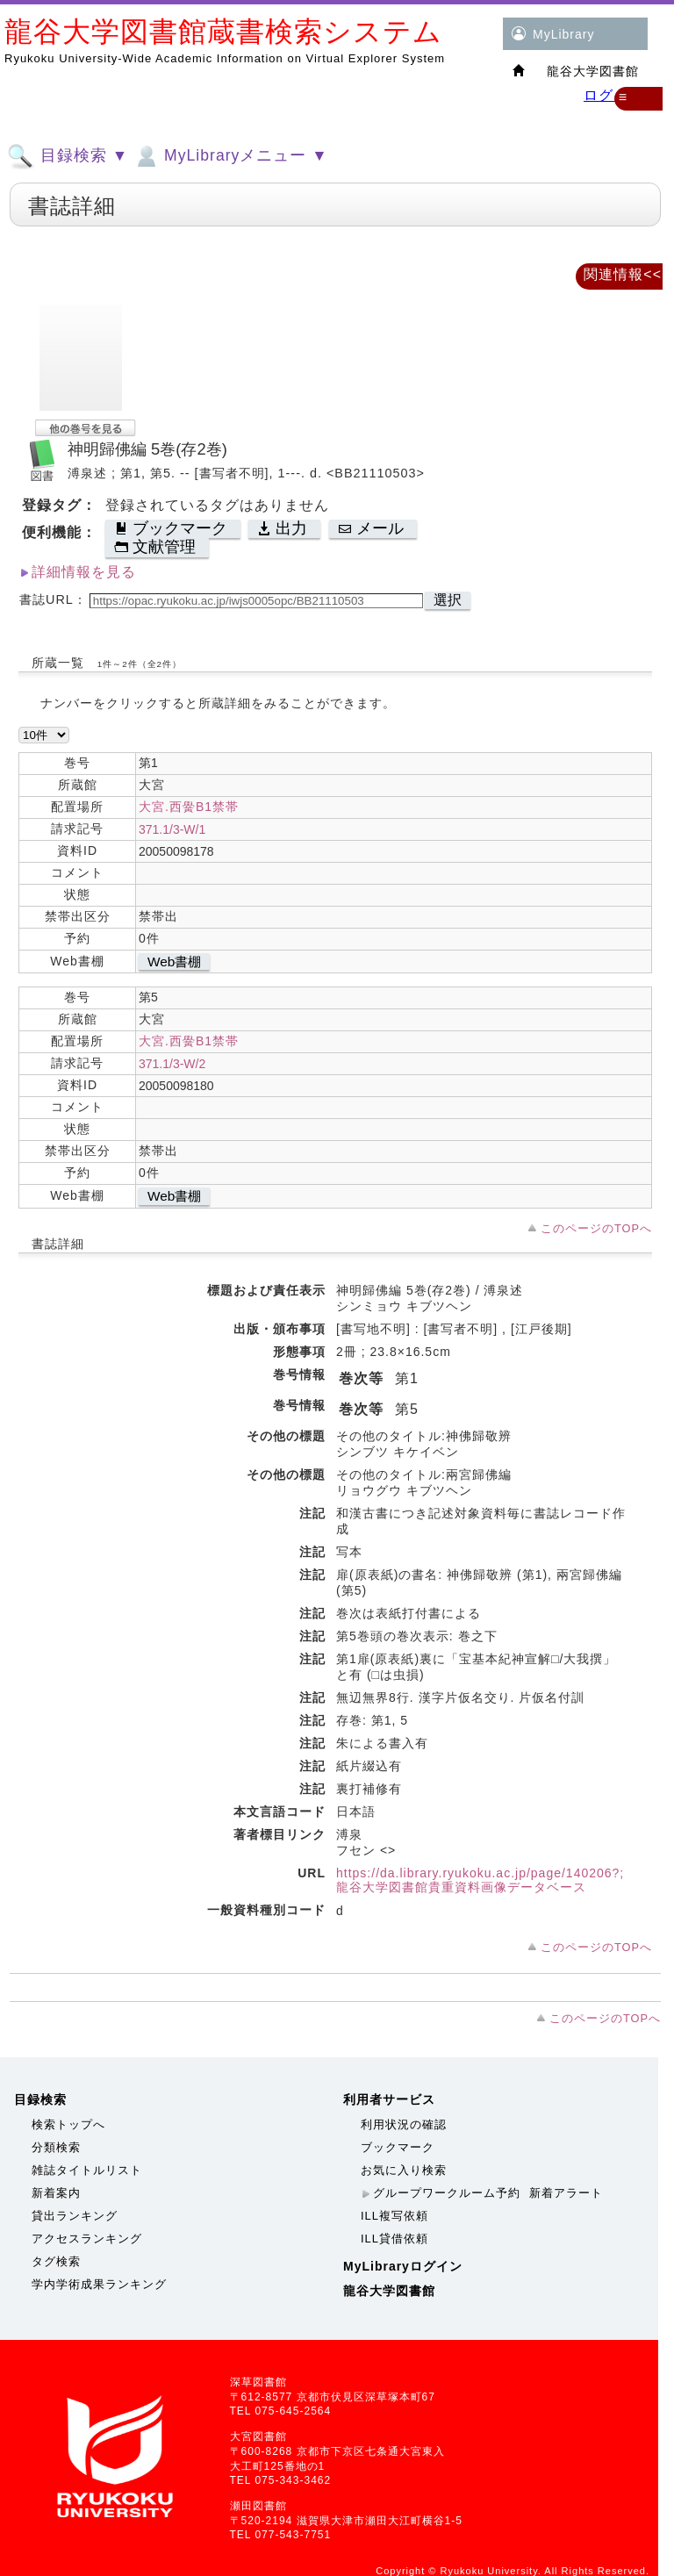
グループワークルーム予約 (446, 2192)
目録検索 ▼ (67, 156)
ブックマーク (397, 2147)
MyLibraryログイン (402, 2266)
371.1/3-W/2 (172, 1064)
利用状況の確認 (404, 2124)
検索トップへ (68, 2124)
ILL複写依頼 (394, 2215)
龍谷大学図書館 (389, 2291)
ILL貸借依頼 (394, 2238)
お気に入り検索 (404, 2170)
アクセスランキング (87, 2238)
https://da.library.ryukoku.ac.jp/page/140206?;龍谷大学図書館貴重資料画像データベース (480, 1880)
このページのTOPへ (596, 1228)
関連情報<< (623, 274)
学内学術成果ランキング (99, 2284)
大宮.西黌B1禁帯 (189, 807)
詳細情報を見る (84, 571)
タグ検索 (56, 2261)
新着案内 (56, 2192)
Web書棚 (174, 961)
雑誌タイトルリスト (87, 2170)
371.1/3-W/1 (172, 829)
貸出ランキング (75, 2215)
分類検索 (56, 2147)
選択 (448, 599)
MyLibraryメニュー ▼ (230, 156)
